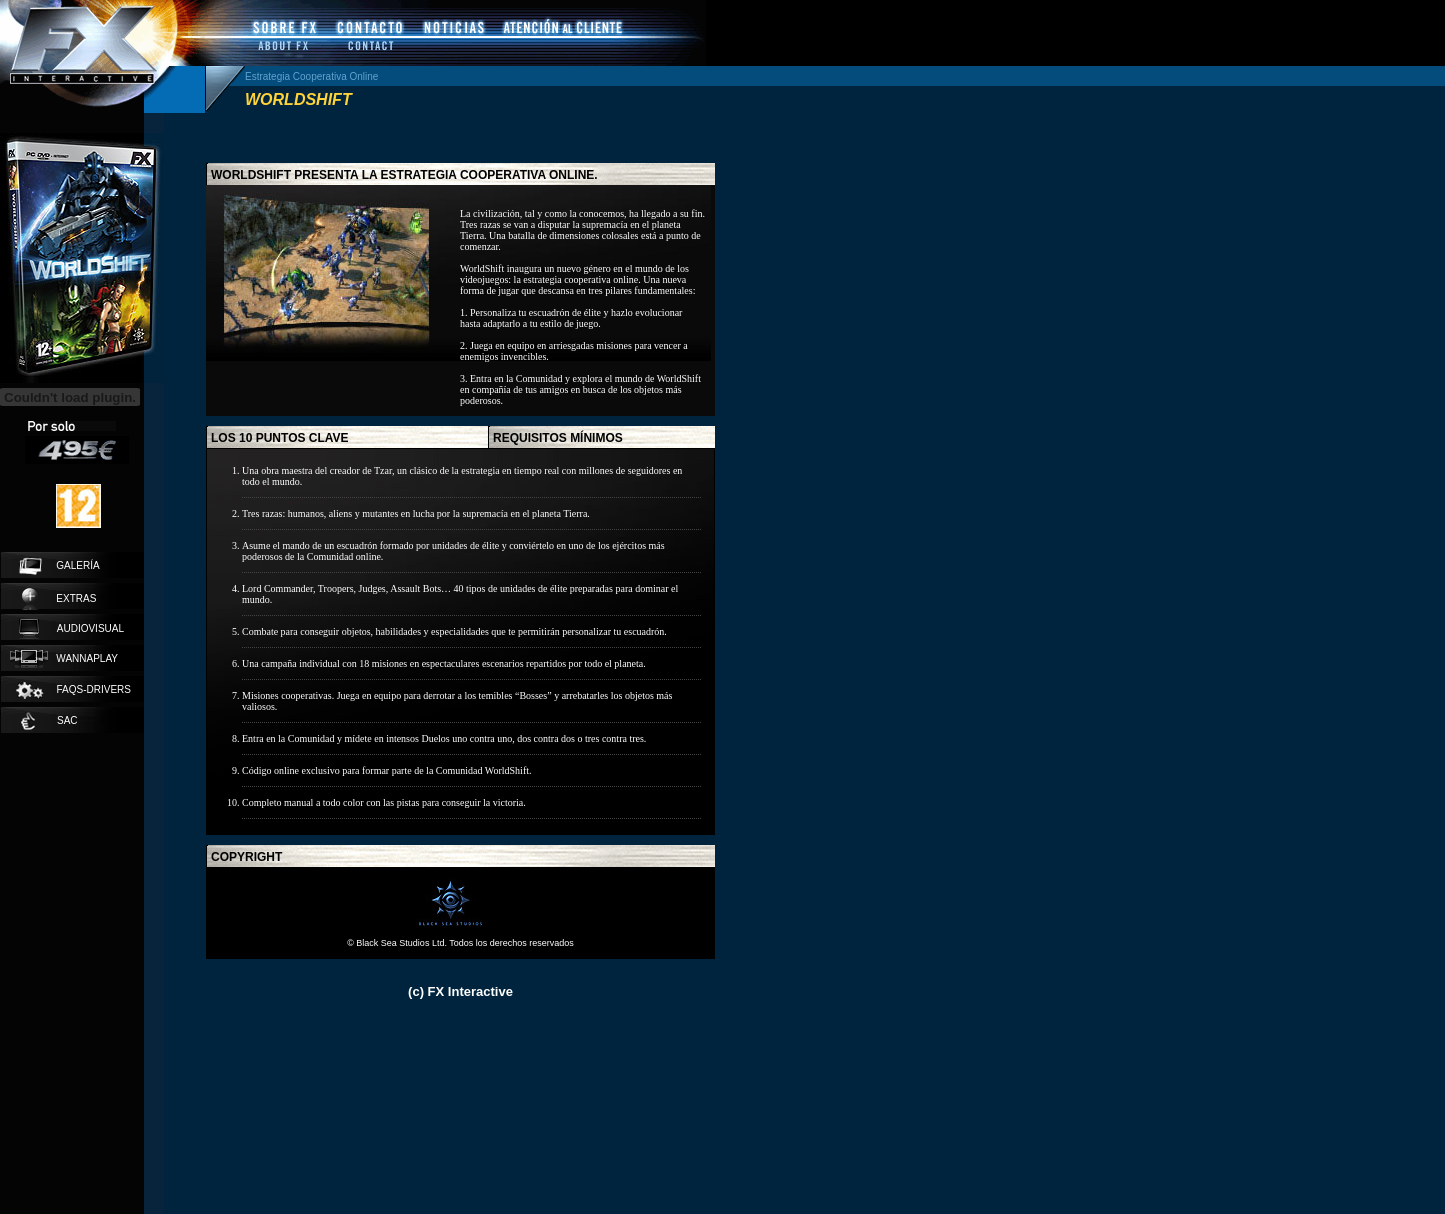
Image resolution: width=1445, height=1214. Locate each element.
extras (59, 599)
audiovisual (71, 629)
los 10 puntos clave (280, 438)
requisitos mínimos (558, 438)
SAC (49, 721)
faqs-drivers (72, 690)
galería (59, 566)
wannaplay (64, 659)
